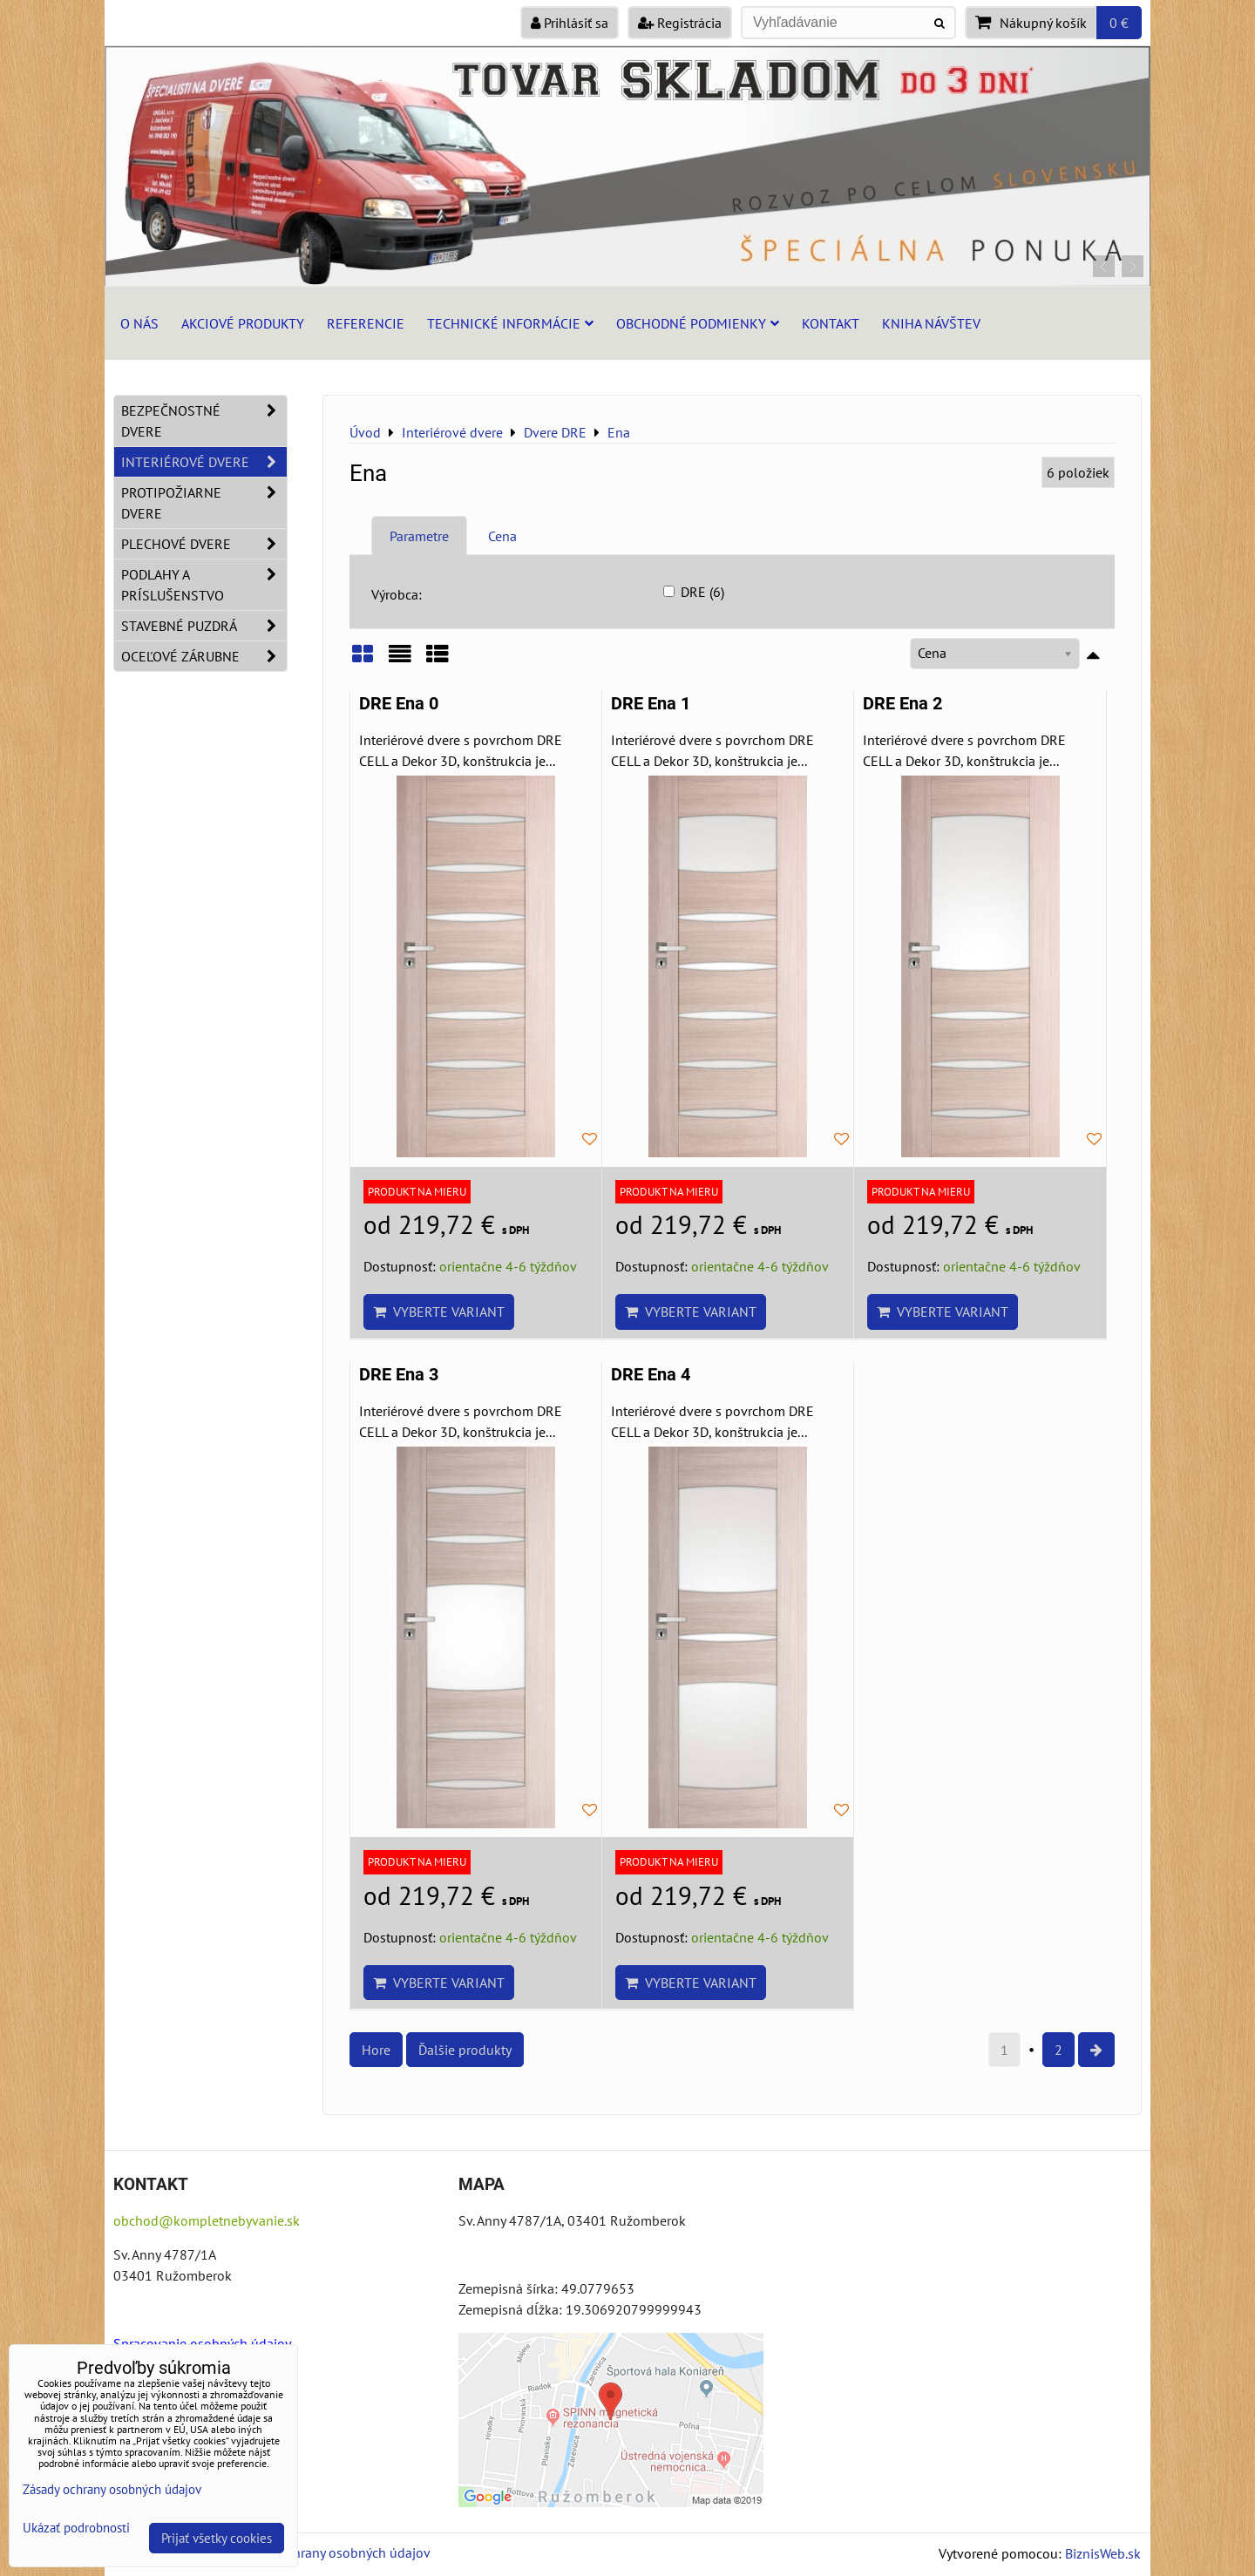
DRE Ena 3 (398, 1375)
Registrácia (680, 22)
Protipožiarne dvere (204, 503)
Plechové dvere (204, 544)
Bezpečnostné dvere (204, 421)
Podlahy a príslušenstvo (204, 584)
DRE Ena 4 (650, 1375)
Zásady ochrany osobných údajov (332, 2552)
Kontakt (830, 323)
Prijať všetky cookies (216, 2538)
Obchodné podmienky (697, 323)
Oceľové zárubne (204, 656)
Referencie (365, 323)
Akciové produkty (242, 323)
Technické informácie (510, 323)
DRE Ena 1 (650, 704)
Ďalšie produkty (465, 2049)
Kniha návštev (931, 323)
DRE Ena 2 (902, 704)
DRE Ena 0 (398, 704)
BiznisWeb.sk (1103, 2553)
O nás (139, 323)
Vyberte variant (439, 1311)
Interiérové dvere (204, 462)
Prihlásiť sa (569, 22)
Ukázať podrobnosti (76, 2528)
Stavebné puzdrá (204, 626)
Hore (376, 2049)
